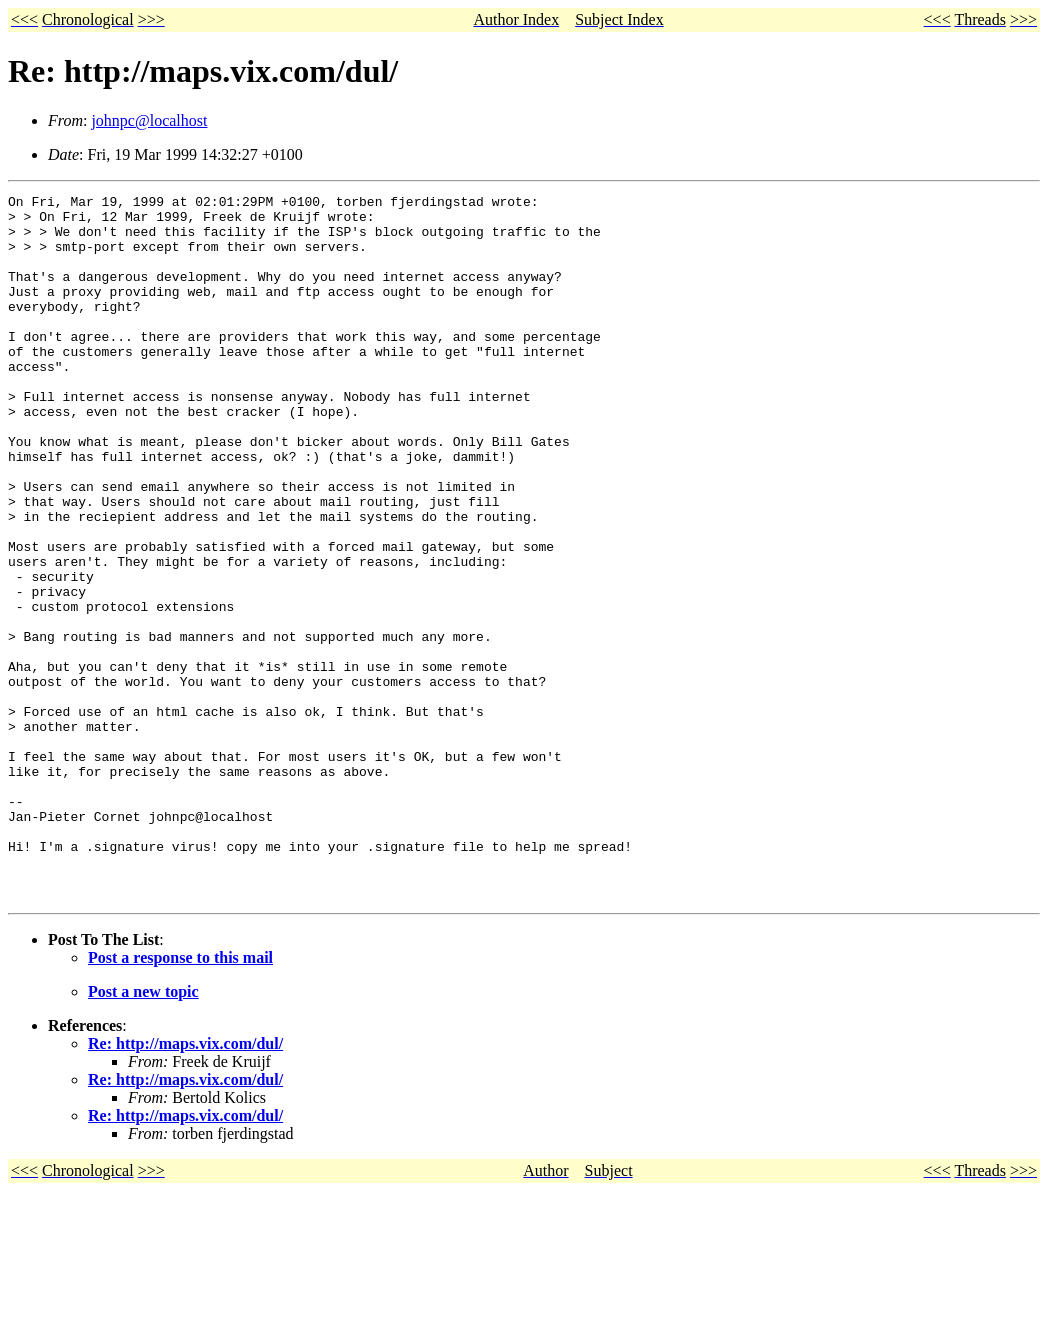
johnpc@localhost (149, 120)
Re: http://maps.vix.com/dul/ (185, 1184)
